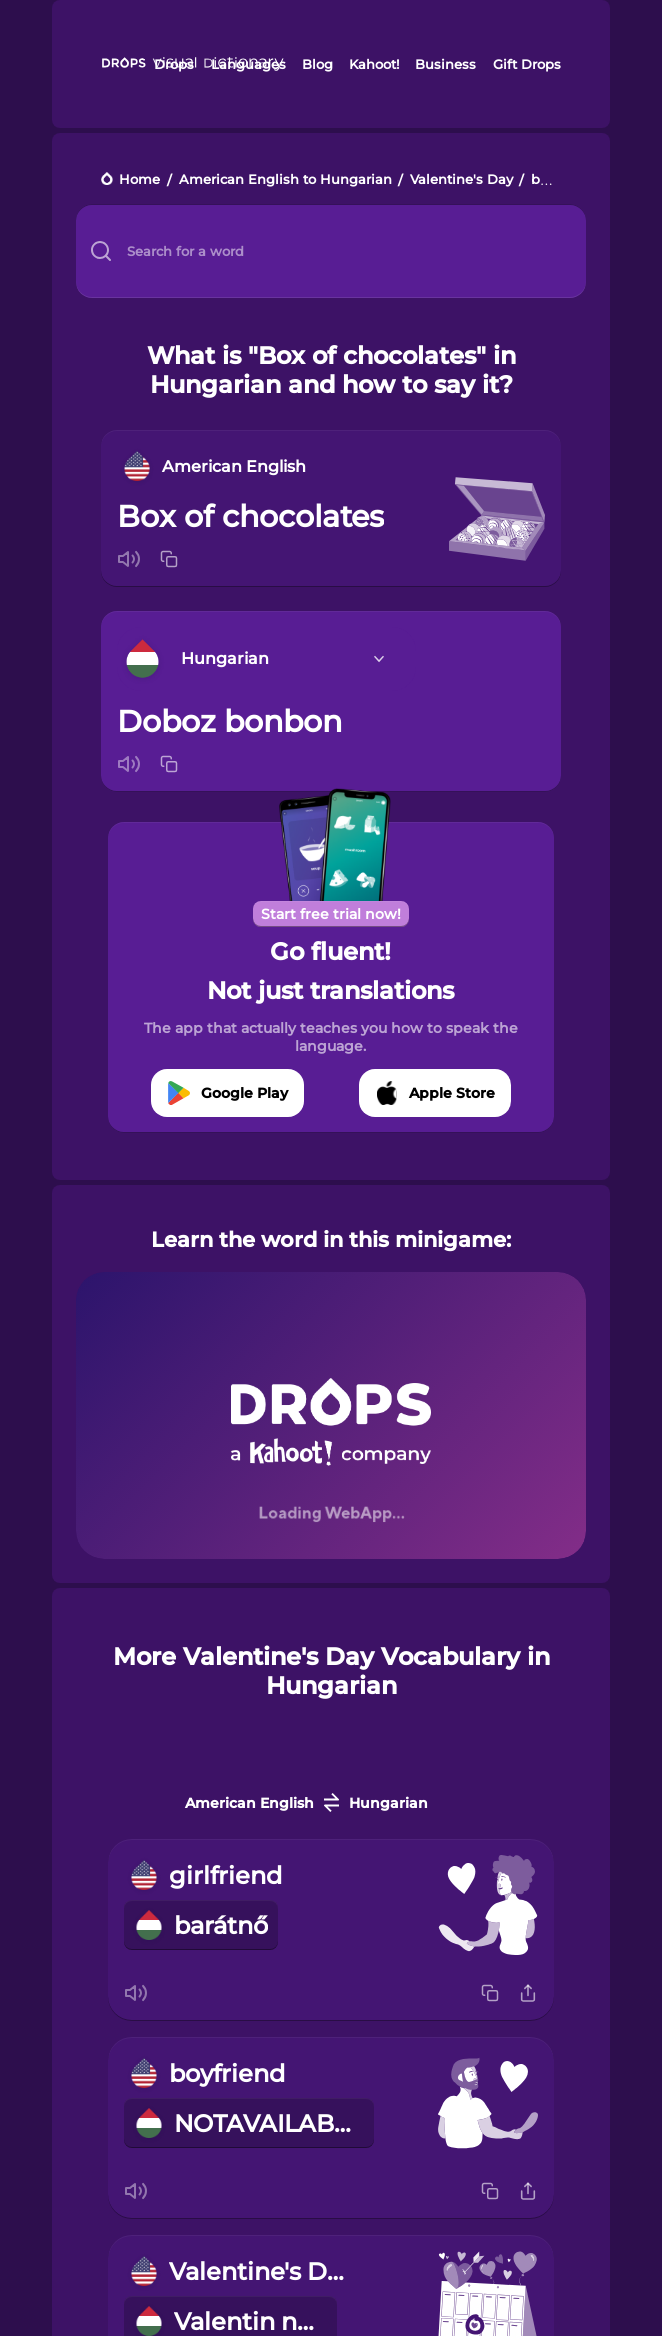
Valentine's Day (461, 180)
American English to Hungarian (285, 180)
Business (445, 64)
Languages (248, 64)
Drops (174, 64)
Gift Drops (527, 64)
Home (139, 180)
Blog (317, 64)
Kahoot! (374, 64)
